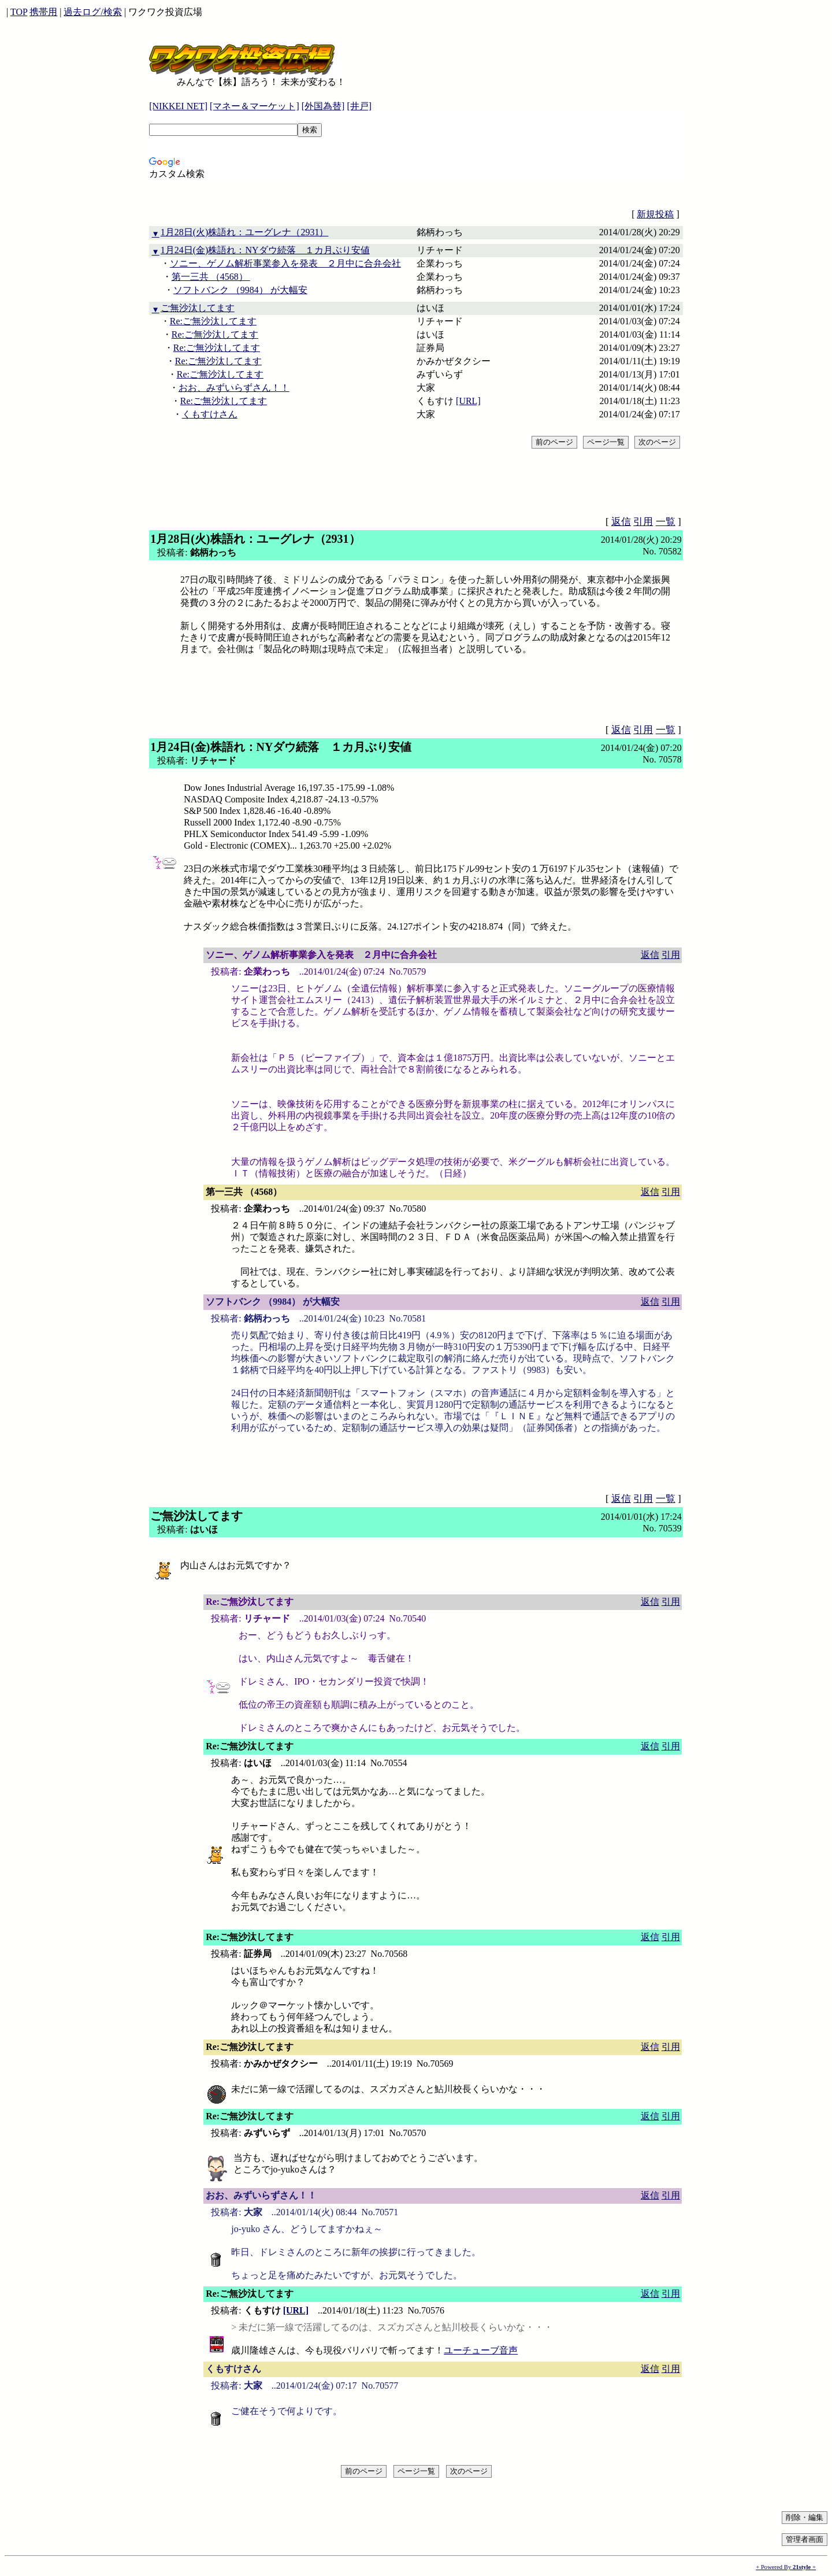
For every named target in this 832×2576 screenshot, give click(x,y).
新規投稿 (655, 214)
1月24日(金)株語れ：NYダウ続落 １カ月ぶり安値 (265, 250)
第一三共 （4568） (211, 277)
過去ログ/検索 (92, 12)
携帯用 (43, 12)
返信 (621, 521)
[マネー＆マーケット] (254, 106)
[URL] (468, 401)
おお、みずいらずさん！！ (234, 388)
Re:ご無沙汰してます (213, 321)
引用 (643, 521)
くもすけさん (209, 414)
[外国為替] (323, 106)
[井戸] (359, 106)
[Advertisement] (359, 195)
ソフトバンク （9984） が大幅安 (240, 290)
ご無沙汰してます (198, 308)
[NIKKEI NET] (178, 106)
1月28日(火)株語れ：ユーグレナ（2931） (245, 232)
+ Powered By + (786, 2567)
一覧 (665, 521)
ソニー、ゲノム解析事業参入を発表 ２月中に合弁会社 (285, 263)
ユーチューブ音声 (481, 2350)
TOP (18, 12)
